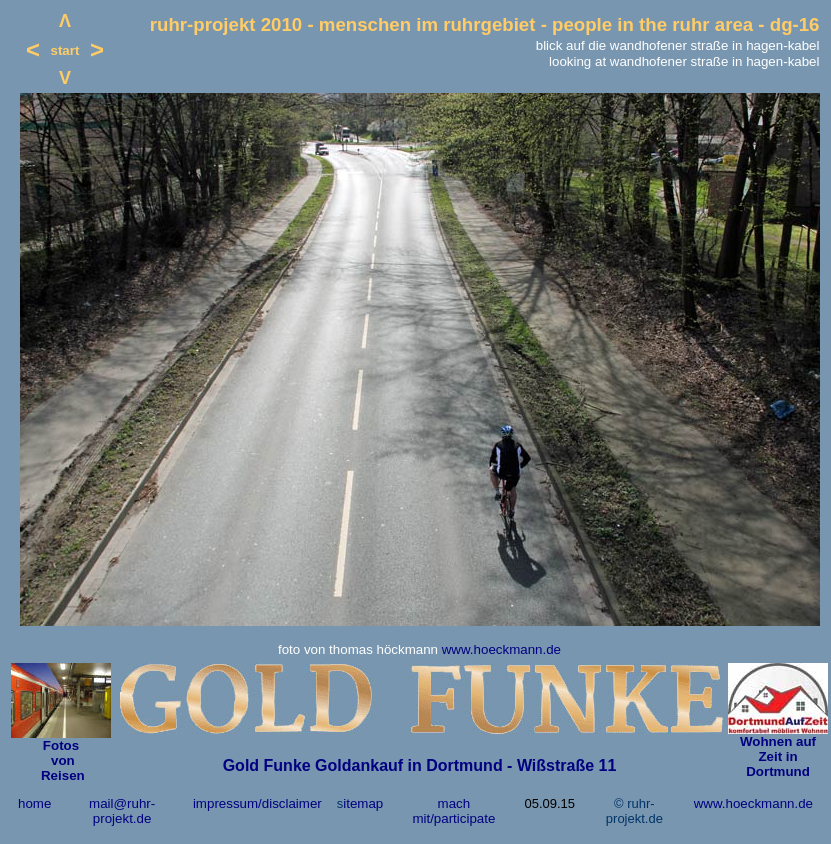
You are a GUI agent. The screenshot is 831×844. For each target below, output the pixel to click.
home (34, 803)
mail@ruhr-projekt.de (122, 811)
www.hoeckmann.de (501, 649)
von (60, 760)
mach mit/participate (453, 811)
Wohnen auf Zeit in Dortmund (778, 756)
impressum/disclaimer (257, 803)
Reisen (60, 775)
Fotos (61, 745)
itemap (363, 803)
